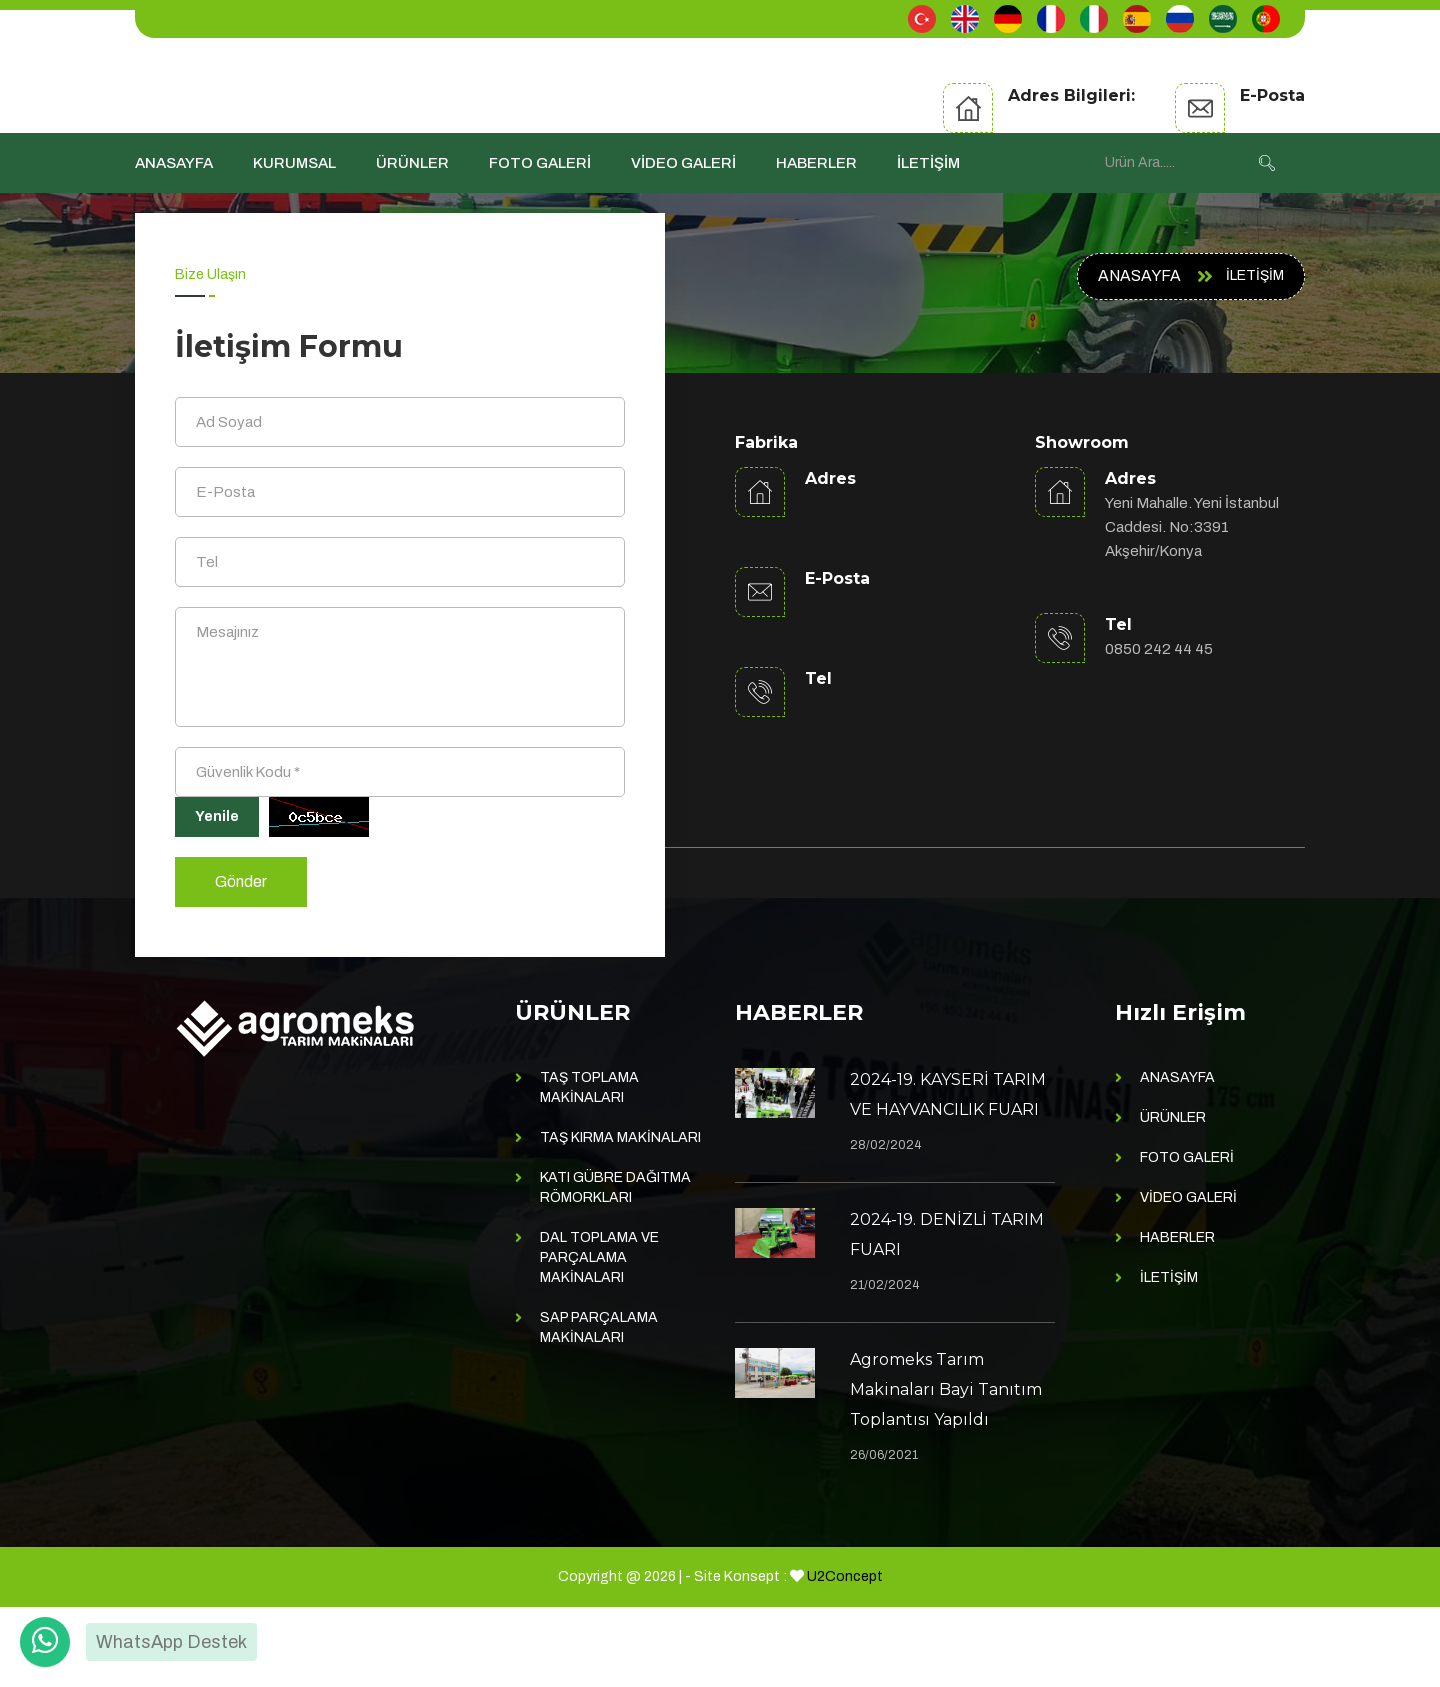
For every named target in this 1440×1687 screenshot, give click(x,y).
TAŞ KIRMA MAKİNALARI (620, 1217)
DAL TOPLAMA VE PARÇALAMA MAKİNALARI (599, 1337)
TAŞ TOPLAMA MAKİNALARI (589, 1167)
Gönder (241, 961)
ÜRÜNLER (412, 163)
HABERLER (816, 163)
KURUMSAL (294, 163)
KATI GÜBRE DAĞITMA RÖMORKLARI (615, 1267)
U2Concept (845, 1656)
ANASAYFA (174, 163)
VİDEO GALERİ (683, 163)
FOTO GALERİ (540, 163)
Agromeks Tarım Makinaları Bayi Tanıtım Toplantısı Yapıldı (946, 1469)
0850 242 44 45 (1159, 649)
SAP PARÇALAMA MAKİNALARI (599, 1407)
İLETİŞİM (928, 163)
